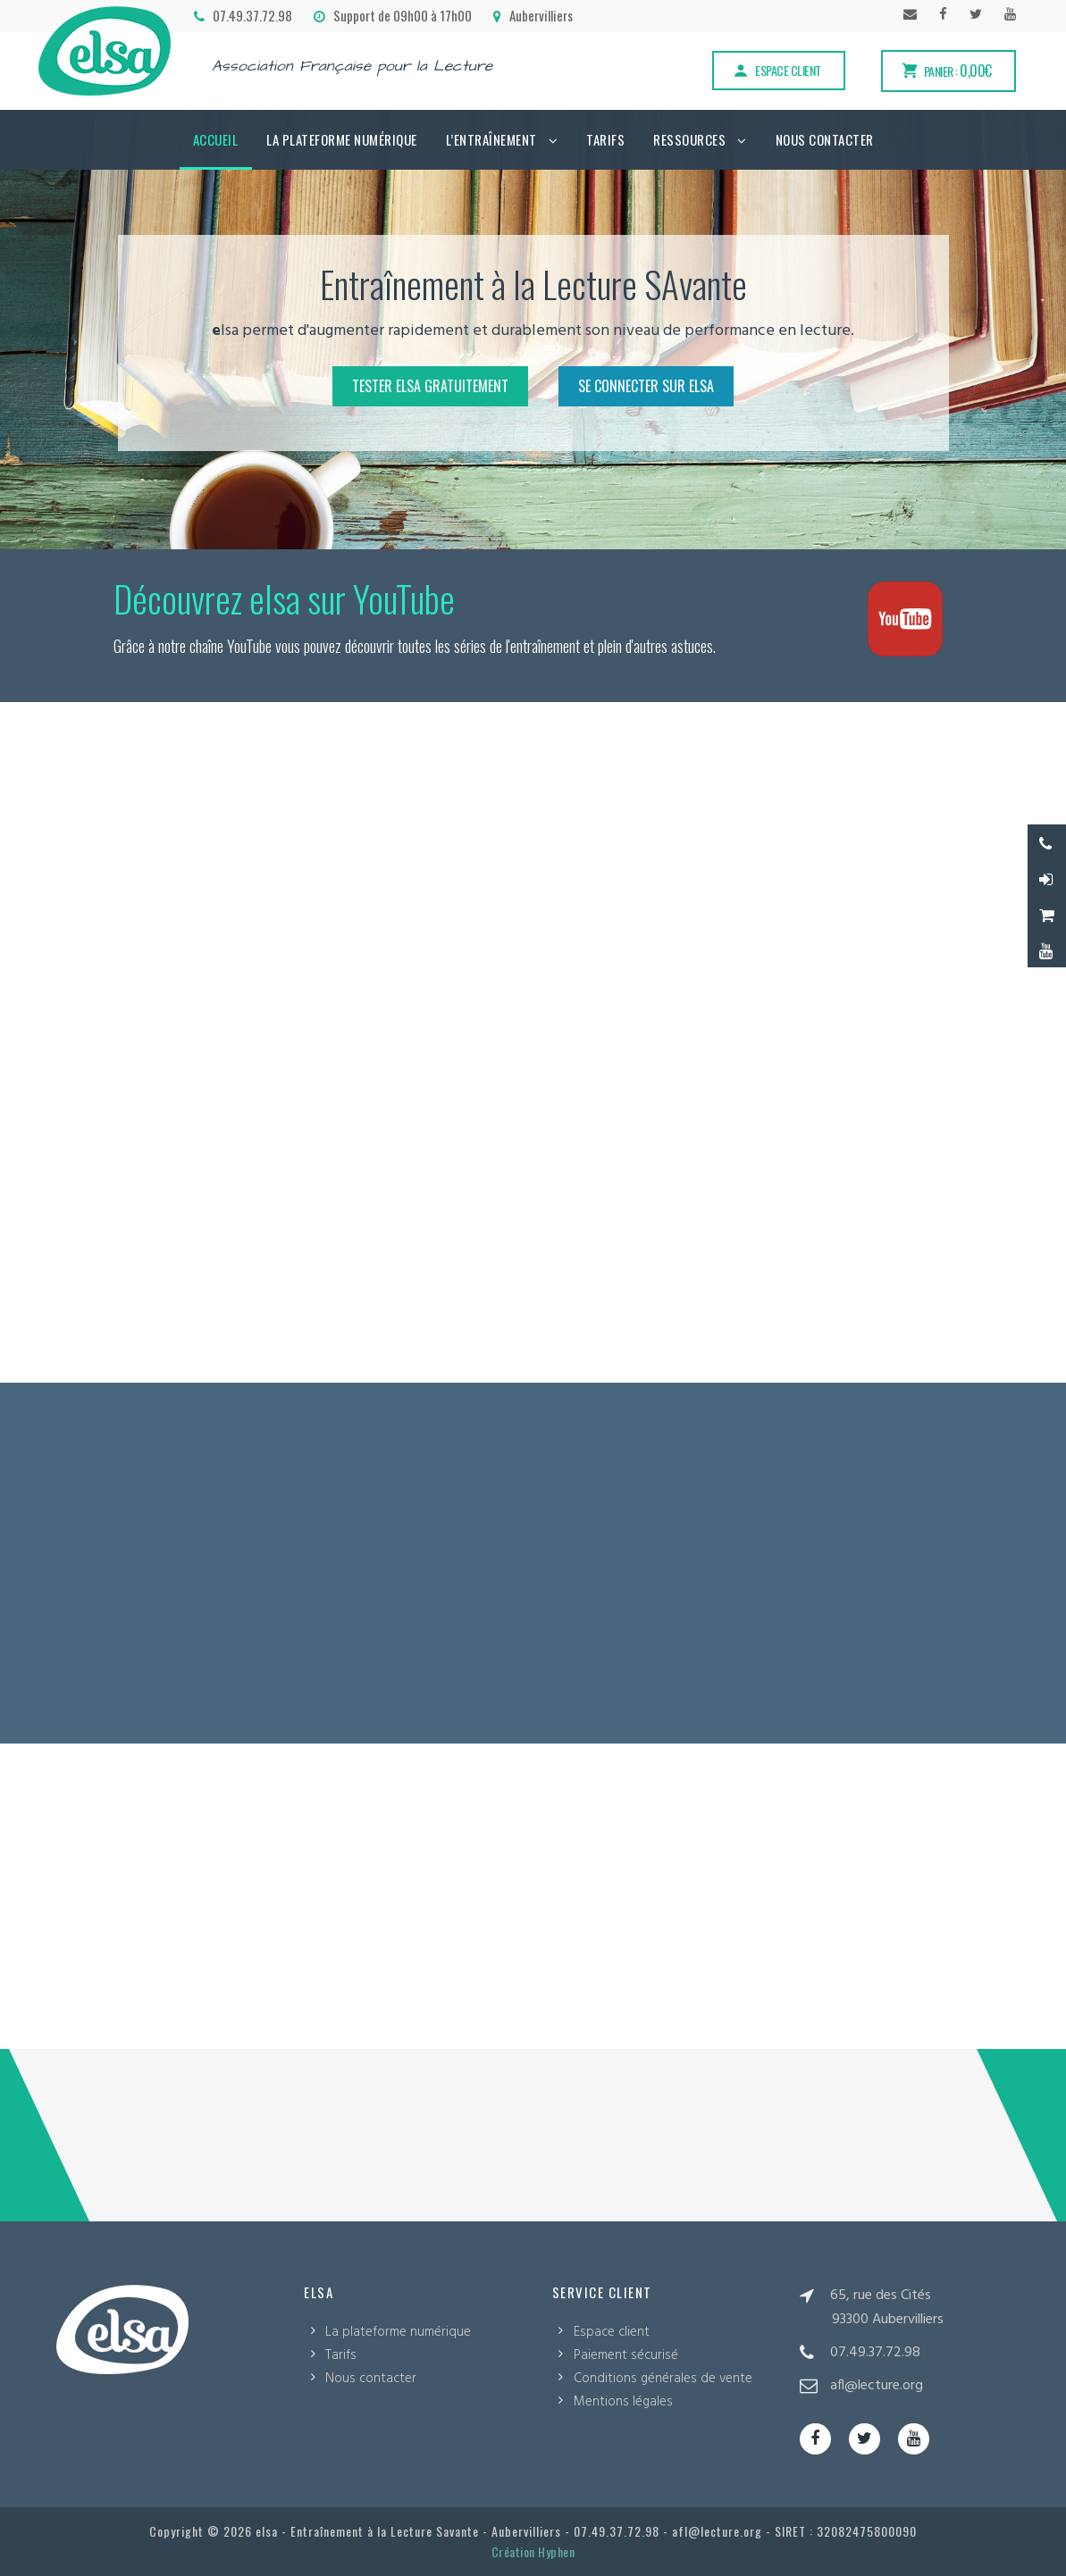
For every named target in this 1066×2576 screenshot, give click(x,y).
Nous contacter (825, 139)
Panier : (946, 70)
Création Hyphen (533, 2551)
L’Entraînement (491, 139)
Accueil (216, 139)
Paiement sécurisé (626, 2355)
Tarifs (605, 139)
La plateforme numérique (341, 139)
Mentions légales (623, 2402)
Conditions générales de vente (663, 2378)
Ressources (689, 139)
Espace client (776, 70)
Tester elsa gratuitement (430, 386)
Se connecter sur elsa (646, 386)
